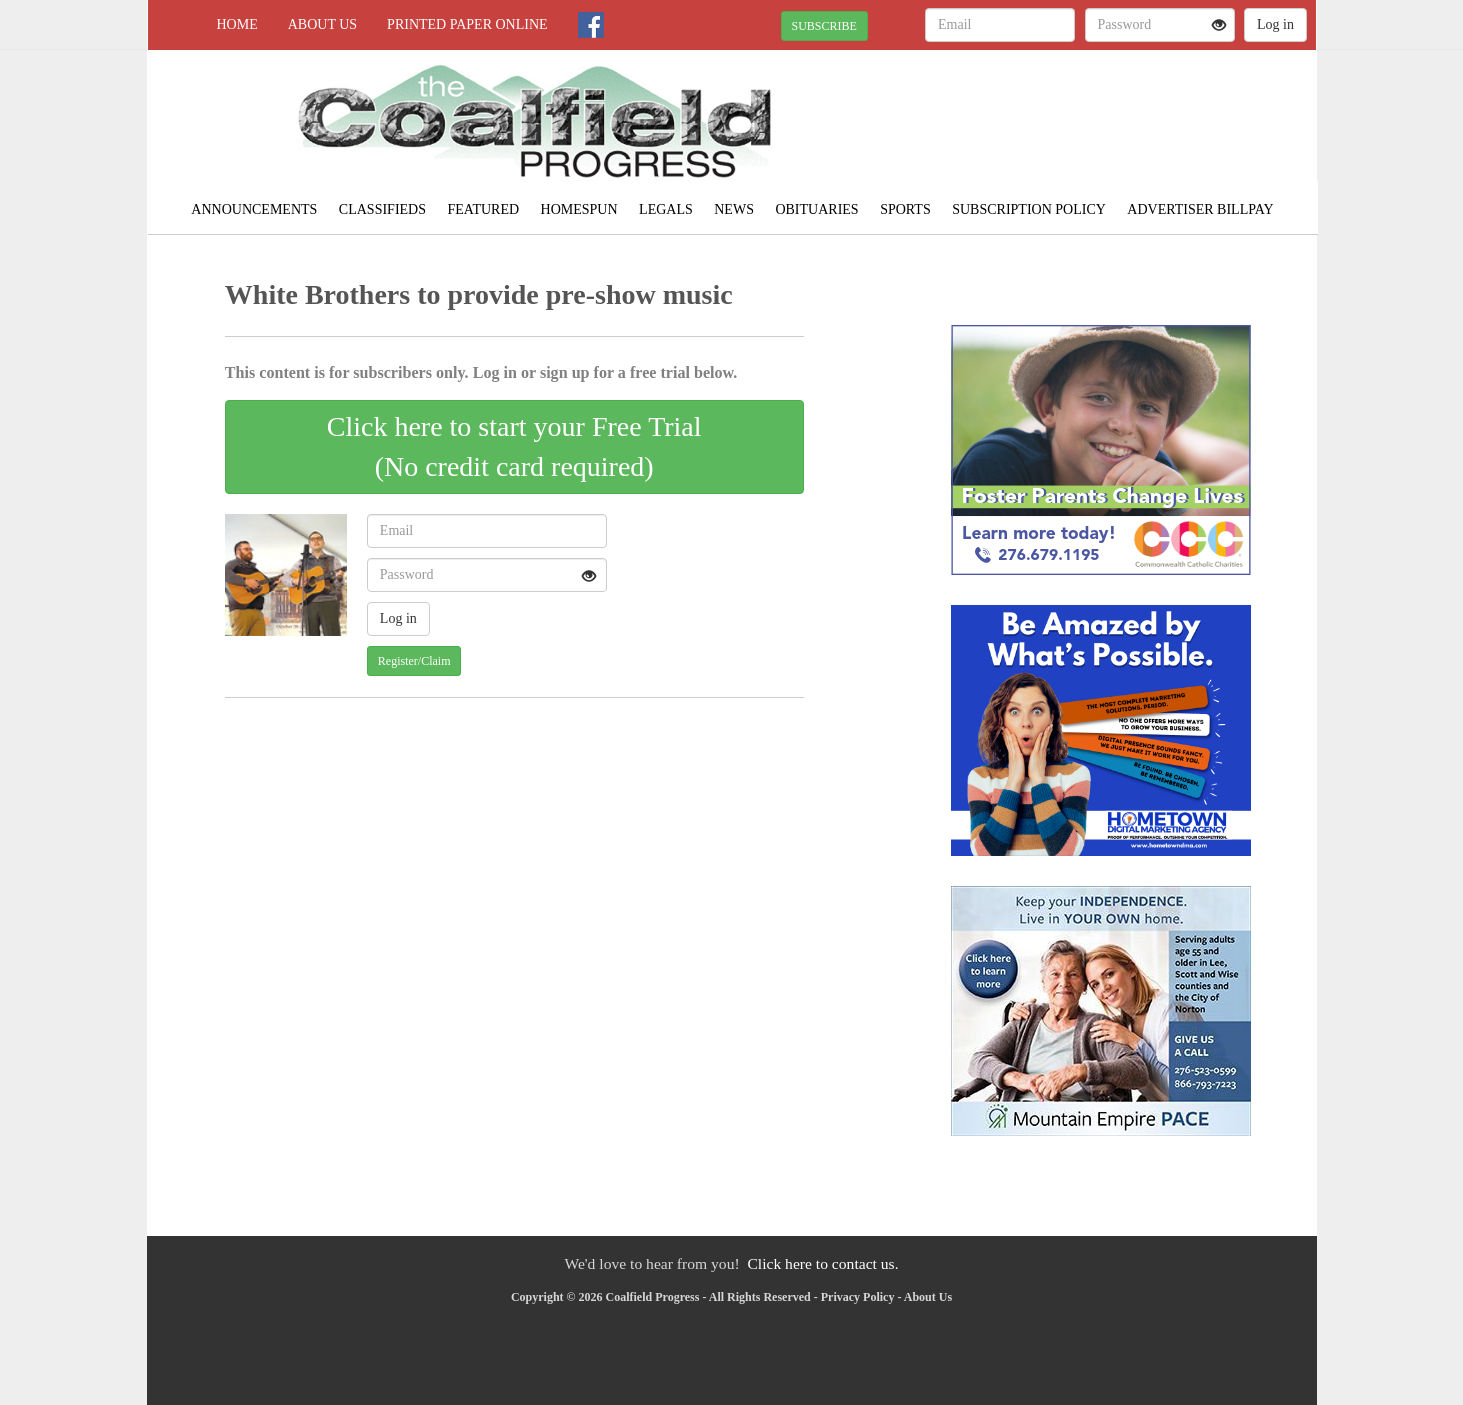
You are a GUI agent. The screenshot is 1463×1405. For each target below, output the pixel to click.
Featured (484, 209)
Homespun (579, 209)
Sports (905, 209)
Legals (666, 209)
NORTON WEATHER (1133, 120)
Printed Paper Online (467, 24)
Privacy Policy (858, 1297)
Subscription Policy (1029, 209)
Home (237, 24)
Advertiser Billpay (1200, 209)
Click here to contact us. (822, 1263)
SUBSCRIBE (824, 26)
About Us (322, 24)
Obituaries (816, 209)
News (734, 209)
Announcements (254, 209)
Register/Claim (414, 661)
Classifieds (382, 209)
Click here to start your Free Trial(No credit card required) (514, 446)
